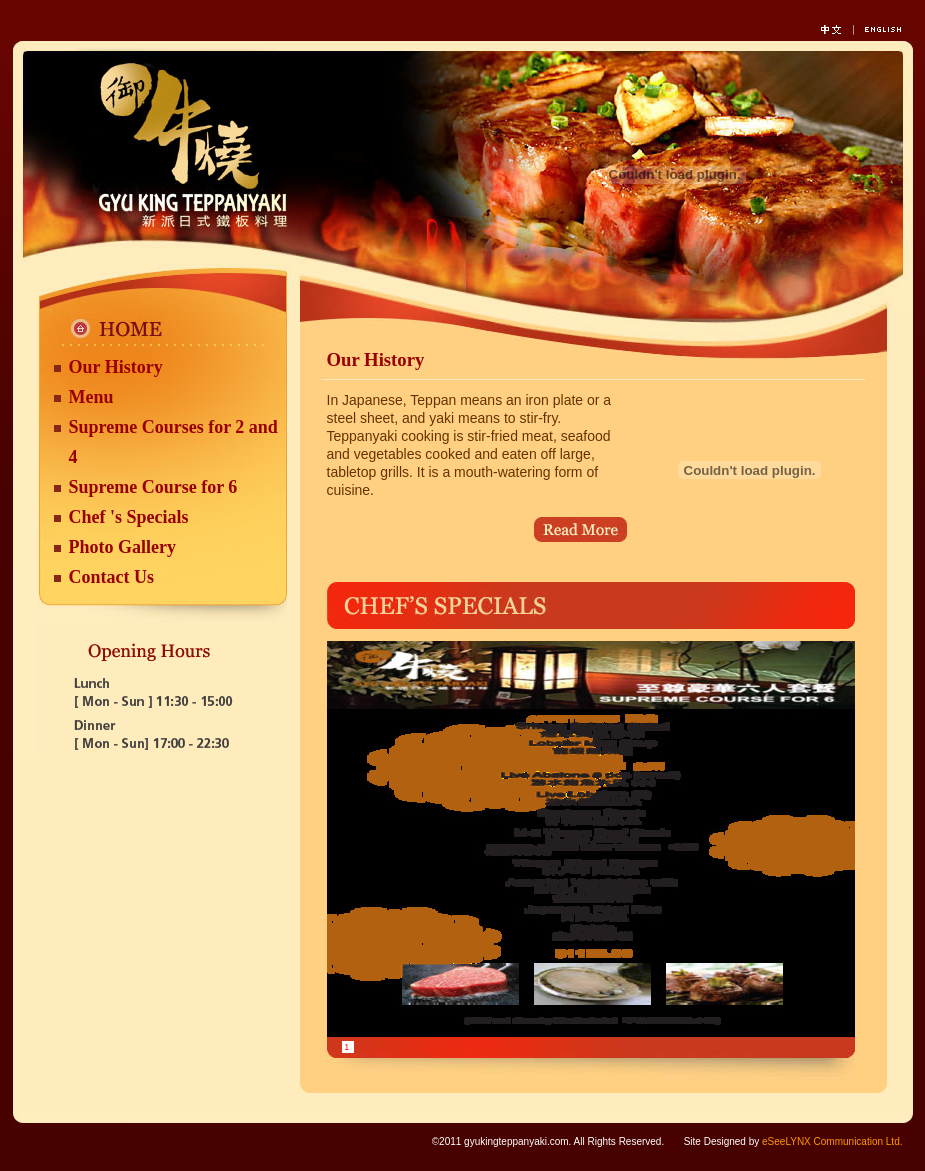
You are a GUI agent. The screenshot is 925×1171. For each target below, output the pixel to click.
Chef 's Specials (129, 517)
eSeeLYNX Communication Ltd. (832, 1141)
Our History (116, 367)
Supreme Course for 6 (153, 487)
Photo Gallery (122, 547)
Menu (91, 397)
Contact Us (112, 577)
